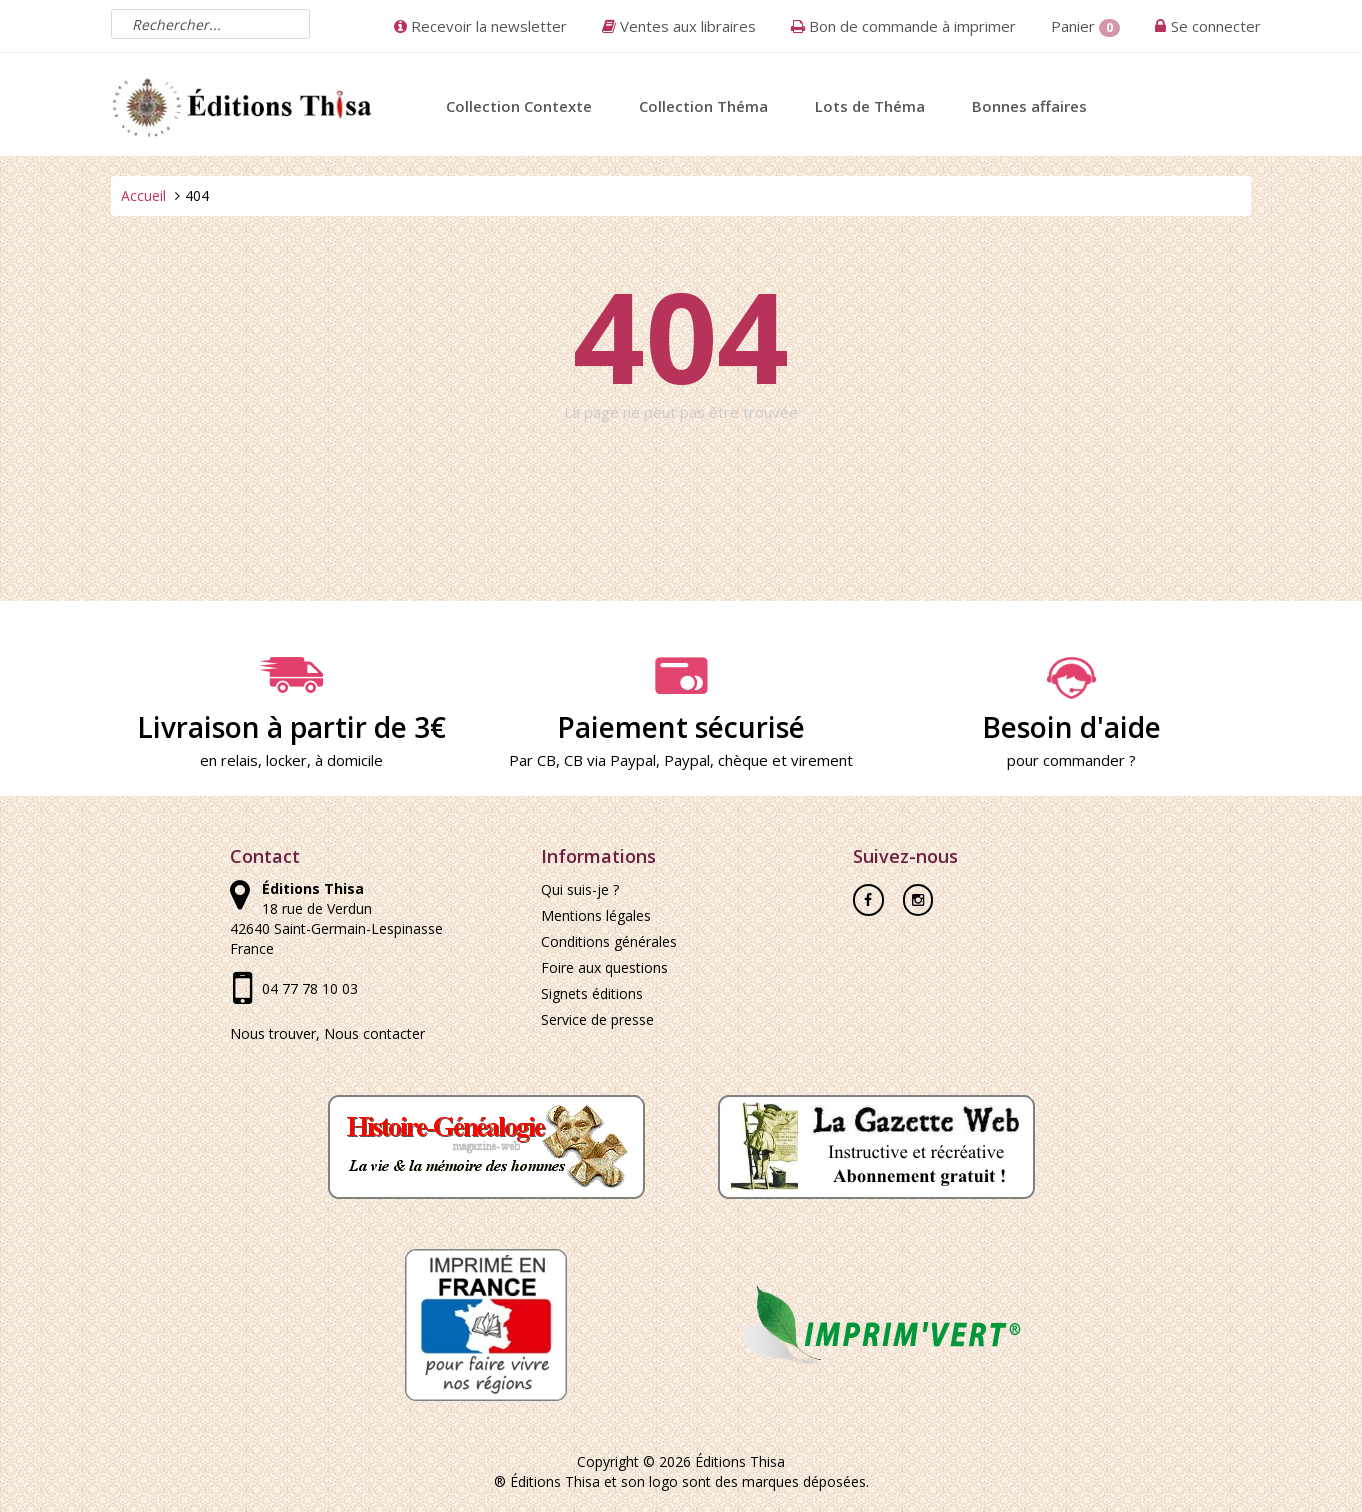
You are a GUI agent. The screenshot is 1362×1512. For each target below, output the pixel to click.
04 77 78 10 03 (310, 988)
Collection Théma (703, 106)
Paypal (687, 760)
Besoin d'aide (1071, 701)
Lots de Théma (870, 106)
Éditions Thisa (740, 1461)
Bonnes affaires (1029, 106)
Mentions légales (596, 915)
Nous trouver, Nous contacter (327, 1033)
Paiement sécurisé (681, 701)
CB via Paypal (610, 760)
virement (822, 760)
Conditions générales (609, 941)
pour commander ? (1071, 760)
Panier (1085, 26)
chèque (743, 760)
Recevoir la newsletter (480, 26)
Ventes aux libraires (679, 26)
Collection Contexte (519, 106)
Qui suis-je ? (580, 889)
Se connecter (1216, 26)
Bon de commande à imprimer (903, 26)
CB (546, 760)
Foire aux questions (604, 967)
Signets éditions (592, 993)
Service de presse (597, 1019)
